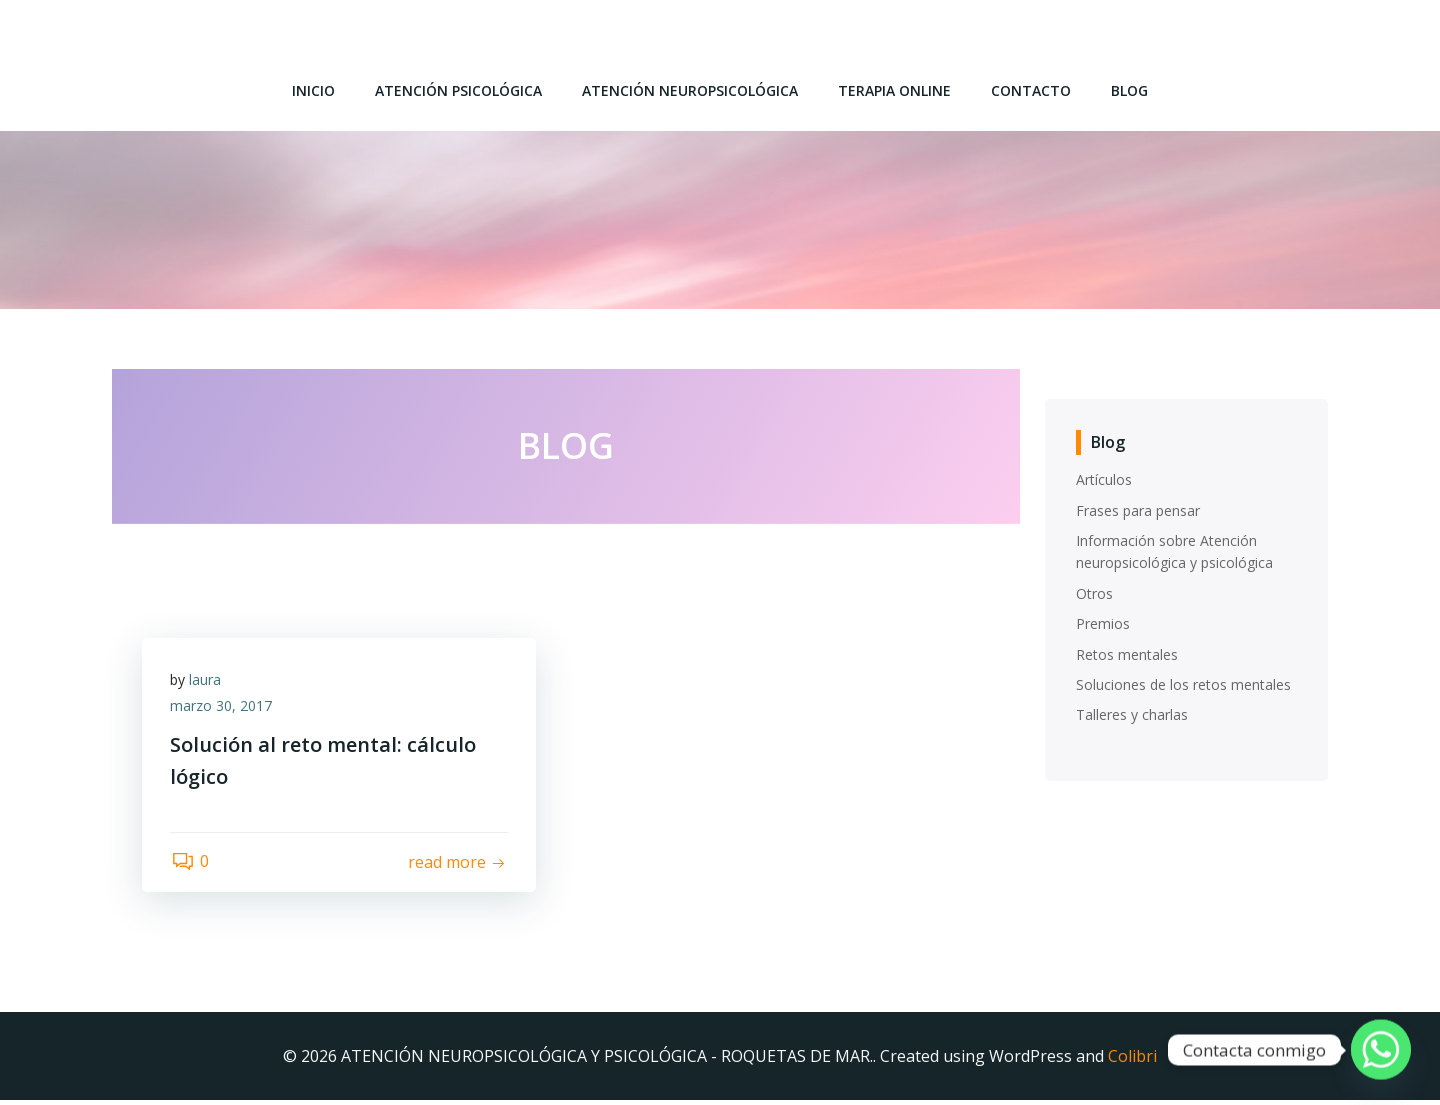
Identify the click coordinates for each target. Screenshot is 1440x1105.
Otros (1094, 594)
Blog (1129, 90)
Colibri (1132, 1061)
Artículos (1104, 481)
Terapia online (894, 90)
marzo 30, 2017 (223, 709)
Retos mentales (1127, 655)
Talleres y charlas (1132, 716)
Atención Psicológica (458, 90)
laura (207, 684)
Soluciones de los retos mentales (1183, 685)
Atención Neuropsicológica (690, 90)
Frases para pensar (1138, 511)
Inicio (313, 90)
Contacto (1031, 90)
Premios (1103, 625)
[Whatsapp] (1381, 1050)
